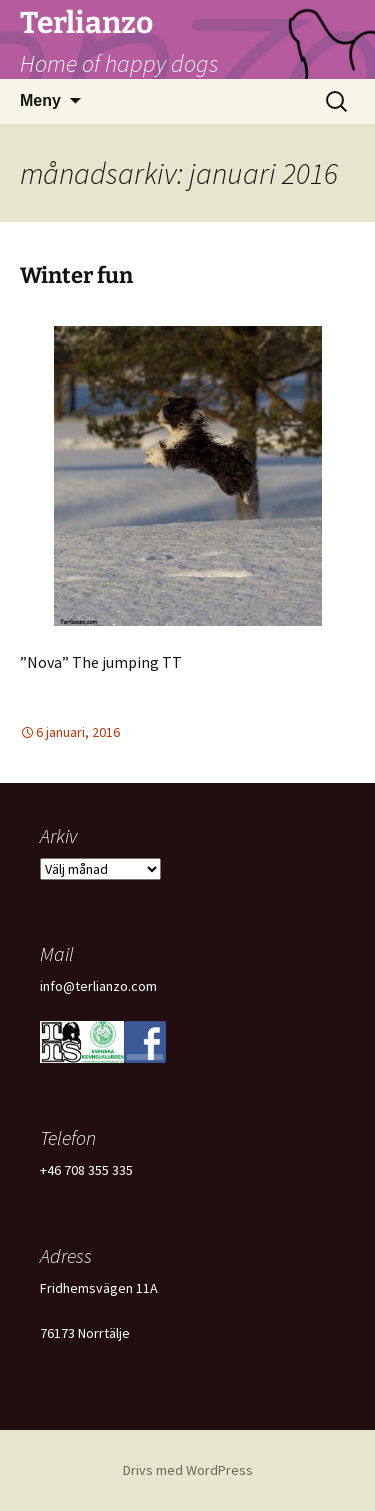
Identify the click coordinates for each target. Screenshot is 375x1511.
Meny (40, 100)
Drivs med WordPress (188, 1470)
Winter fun (76, 275)
